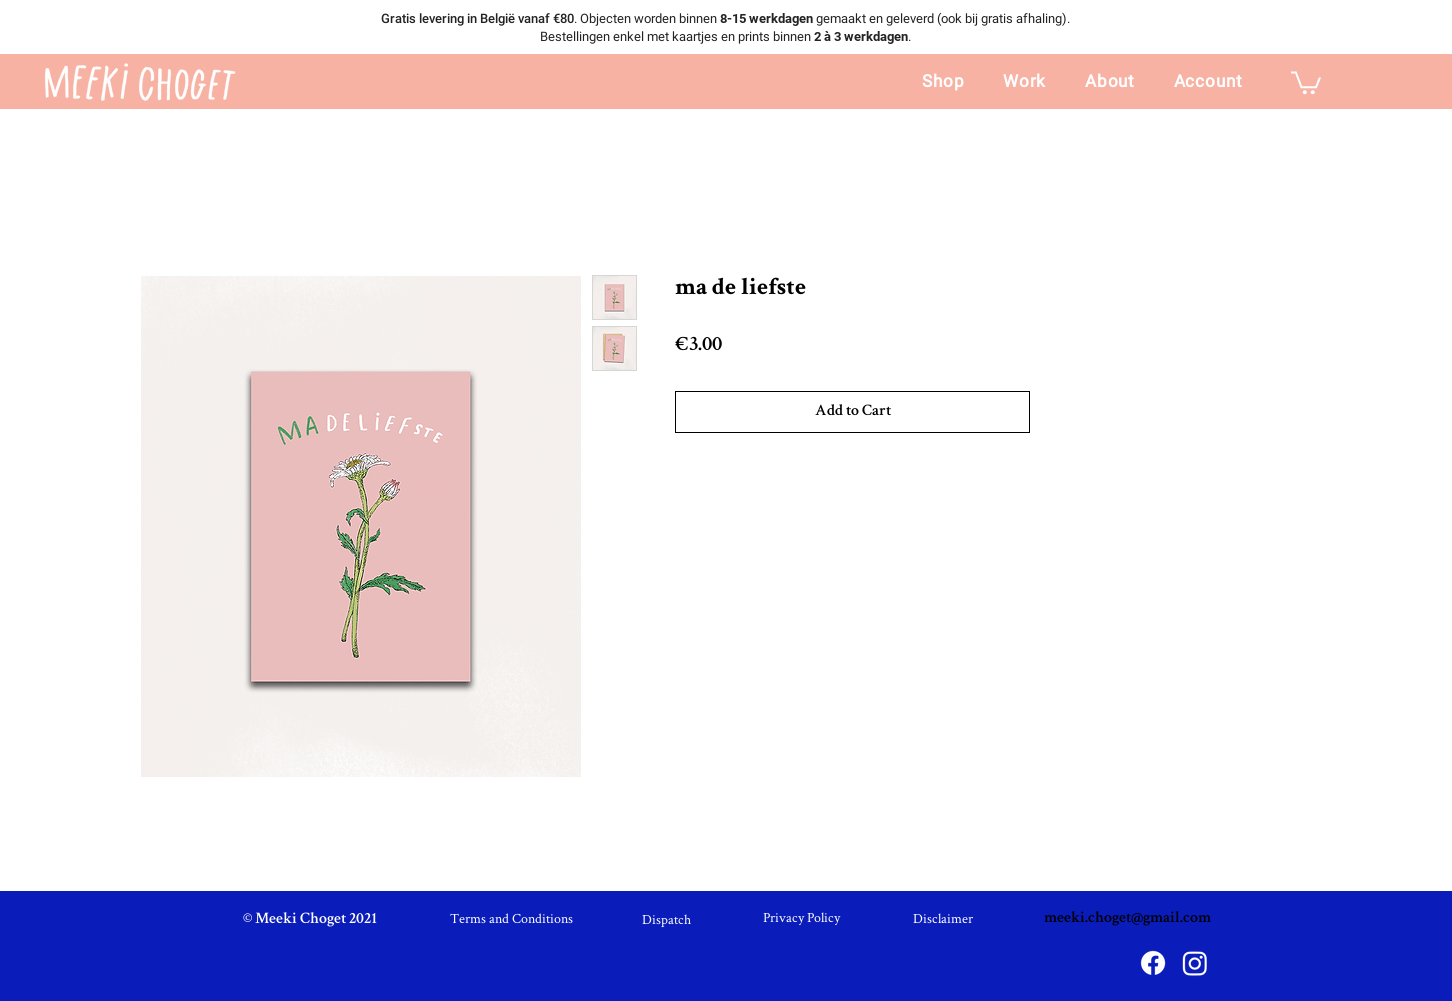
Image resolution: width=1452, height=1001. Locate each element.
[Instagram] (1195, 963)
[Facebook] (1153, 963)
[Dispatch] (666, 920)
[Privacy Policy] (801, 918)
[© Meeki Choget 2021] (310, 920)
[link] (1306, 81)
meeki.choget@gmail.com (1127, 919)
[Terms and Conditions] (511, 919)
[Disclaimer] (943, 919)
